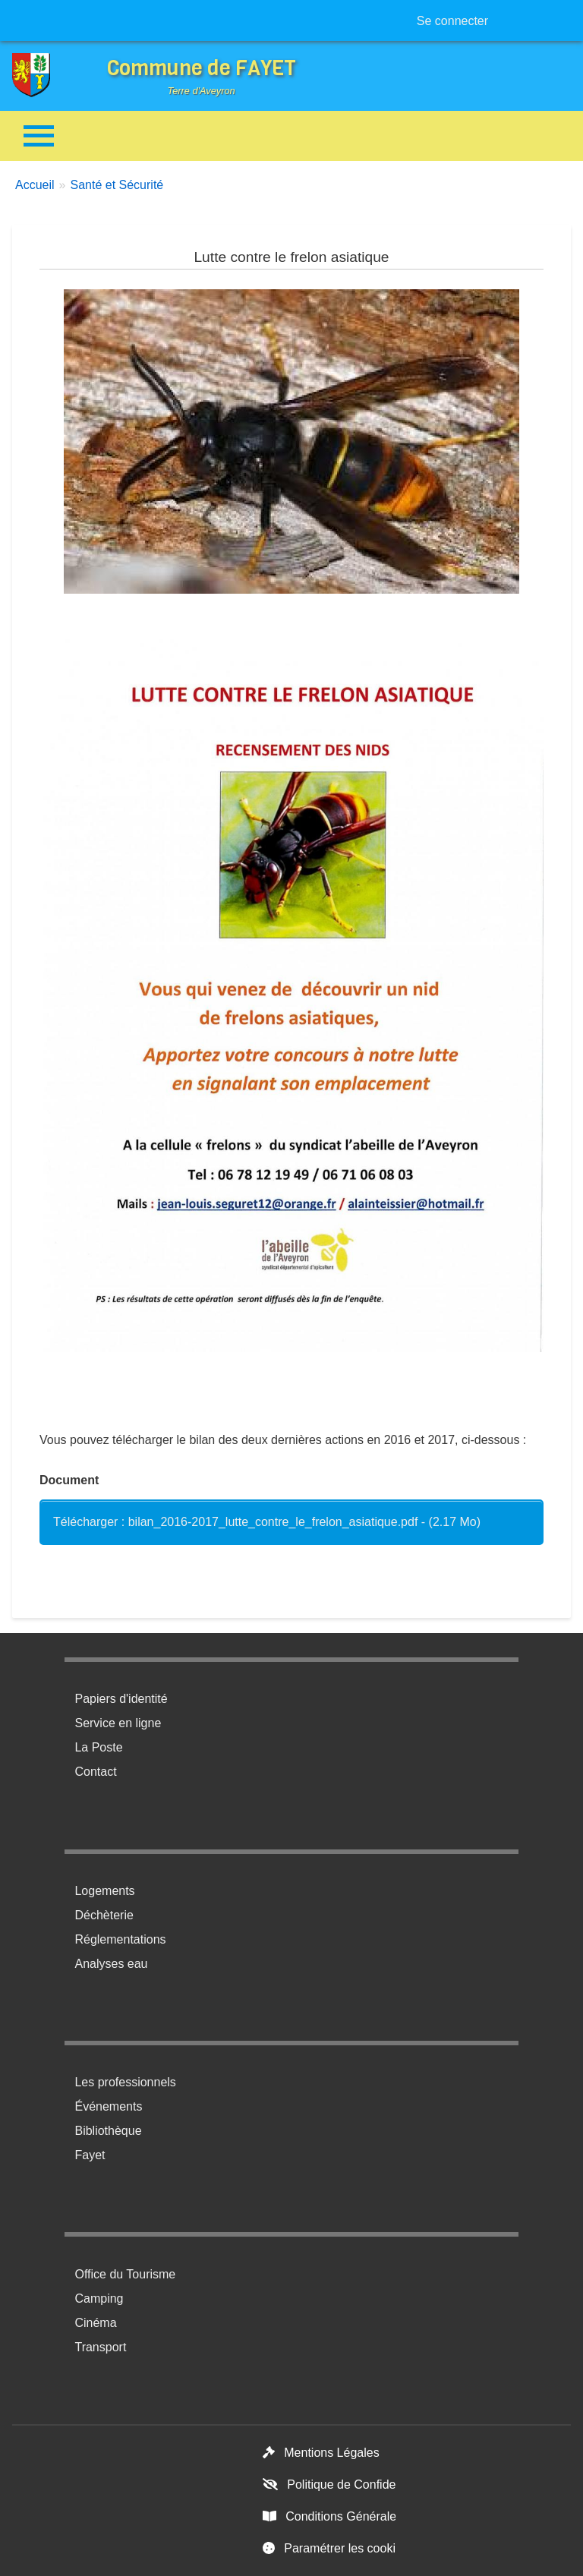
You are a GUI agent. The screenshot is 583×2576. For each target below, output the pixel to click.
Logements (104, 1890)
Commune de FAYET (201, 68)
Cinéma (95, 2322)
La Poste (98, 1747)
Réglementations (119, 1939)
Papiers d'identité (120, 1698)
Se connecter (452, 20)
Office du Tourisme (124, 2274)
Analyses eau (110, 1963)
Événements (108, 2106)
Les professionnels (124, 2082)
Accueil (35, 184)
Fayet (89, 2155)
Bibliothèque (107, 2130)
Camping (98, 2298)
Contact (95, 1771)
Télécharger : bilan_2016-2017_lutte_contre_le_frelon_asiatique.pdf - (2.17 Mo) (267, 1521)
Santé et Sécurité (116, 184)
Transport (100, 2347)
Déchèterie (103, 1915)
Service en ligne (117, 1723)
